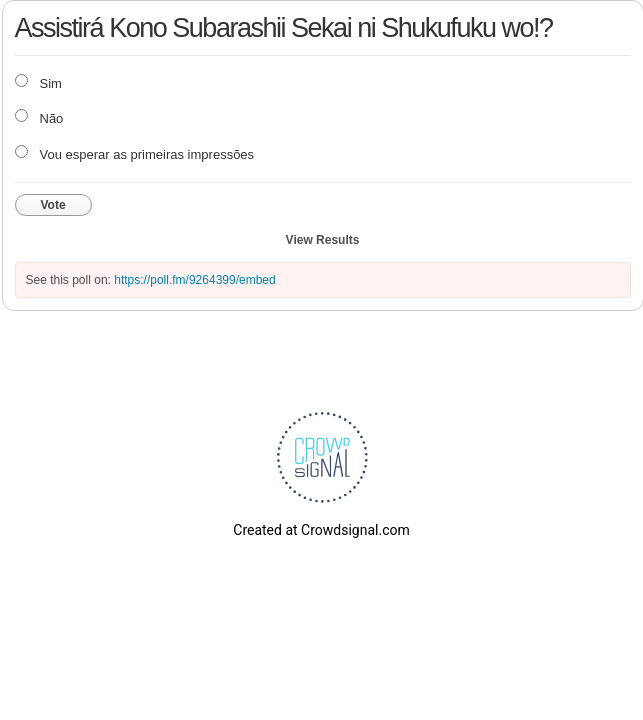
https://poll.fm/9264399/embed (194, 280)
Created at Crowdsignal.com (321, 530)
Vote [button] (53, 205)
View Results (323, 240)
